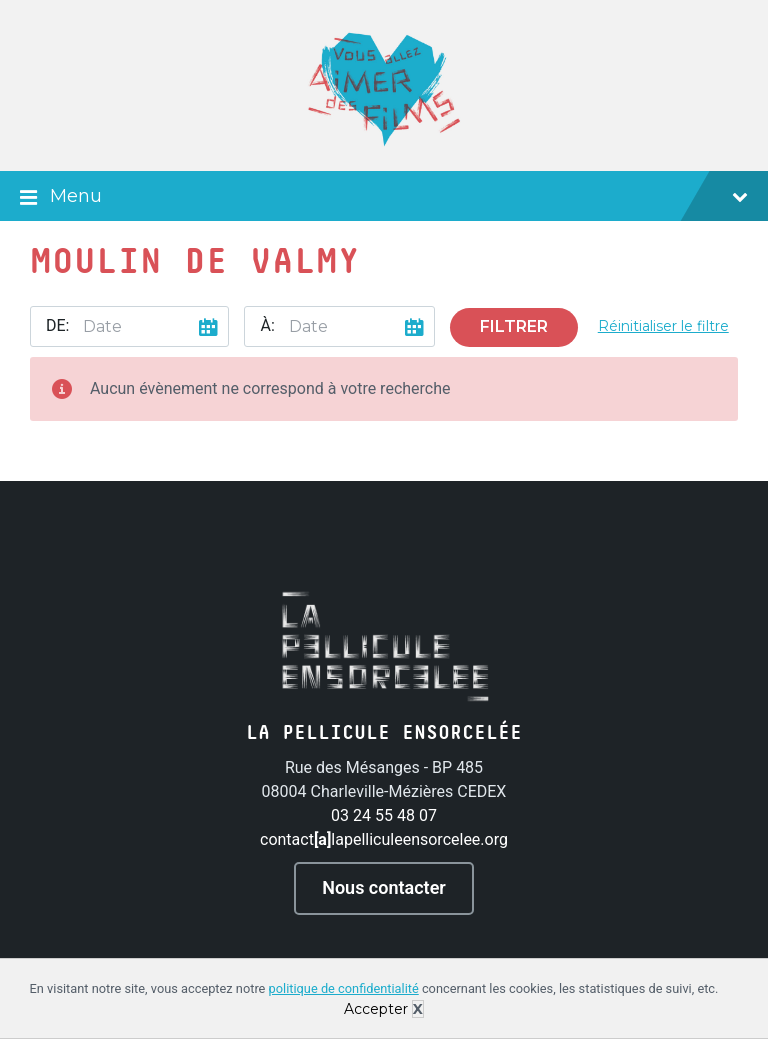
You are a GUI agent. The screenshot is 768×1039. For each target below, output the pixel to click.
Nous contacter (384, 887)
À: (267, 325)
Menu (384, 198)
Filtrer (514, 326)
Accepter (376, 1009)
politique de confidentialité (344, 988)
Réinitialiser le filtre (663, 326)
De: (57, 325)
